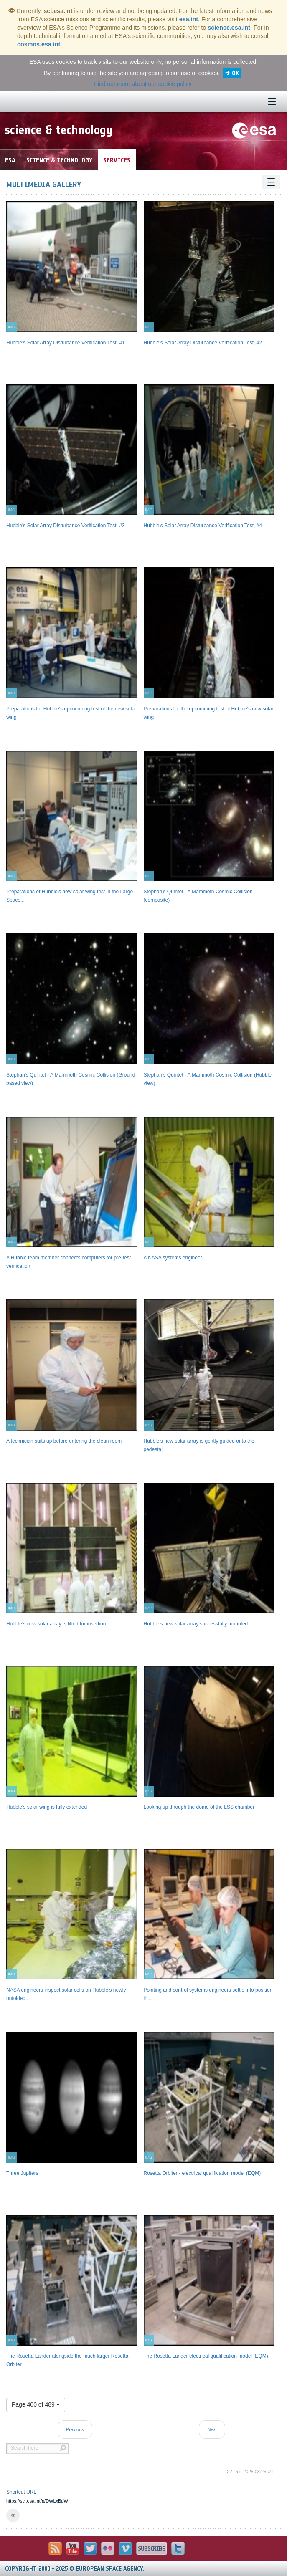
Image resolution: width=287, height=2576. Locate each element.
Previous (75, 2429)
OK (235, 73)
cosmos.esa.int (38, 44)
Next (212, 2429)
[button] (13, 2515)
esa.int (188, 19)
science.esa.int (229, 27)
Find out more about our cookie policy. (143, 84)
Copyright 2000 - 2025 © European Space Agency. (74, 2568)
